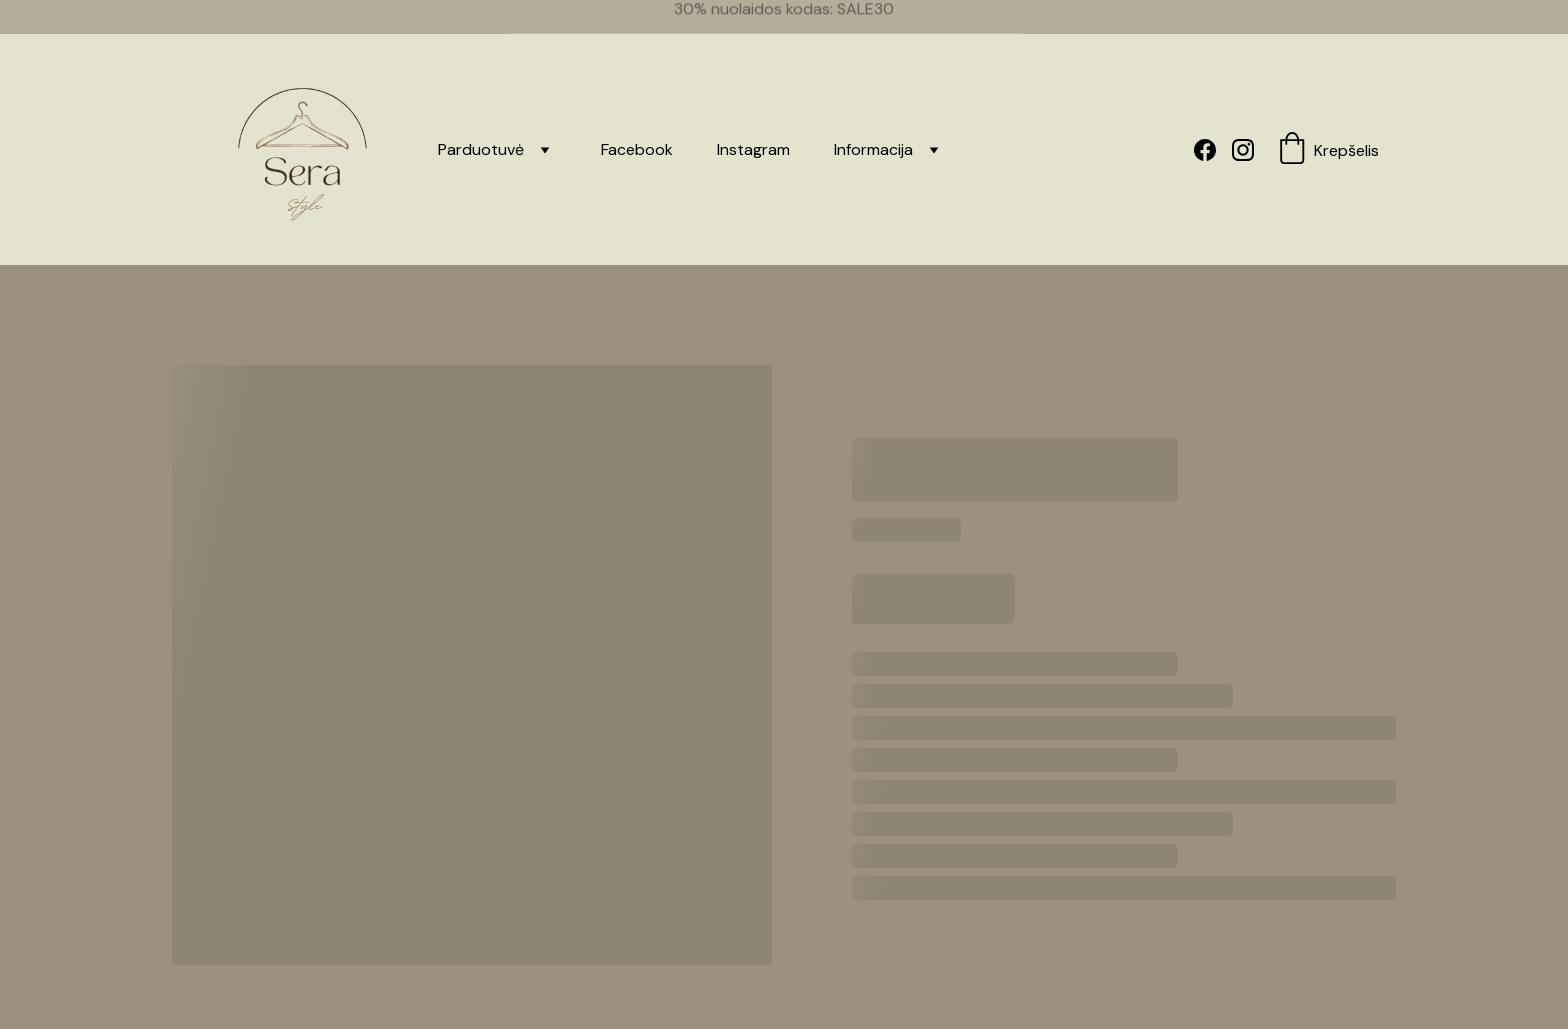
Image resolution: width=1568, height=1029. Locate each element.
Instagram (753, 125)
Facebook (637, 125)
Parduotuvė (481, 125)
